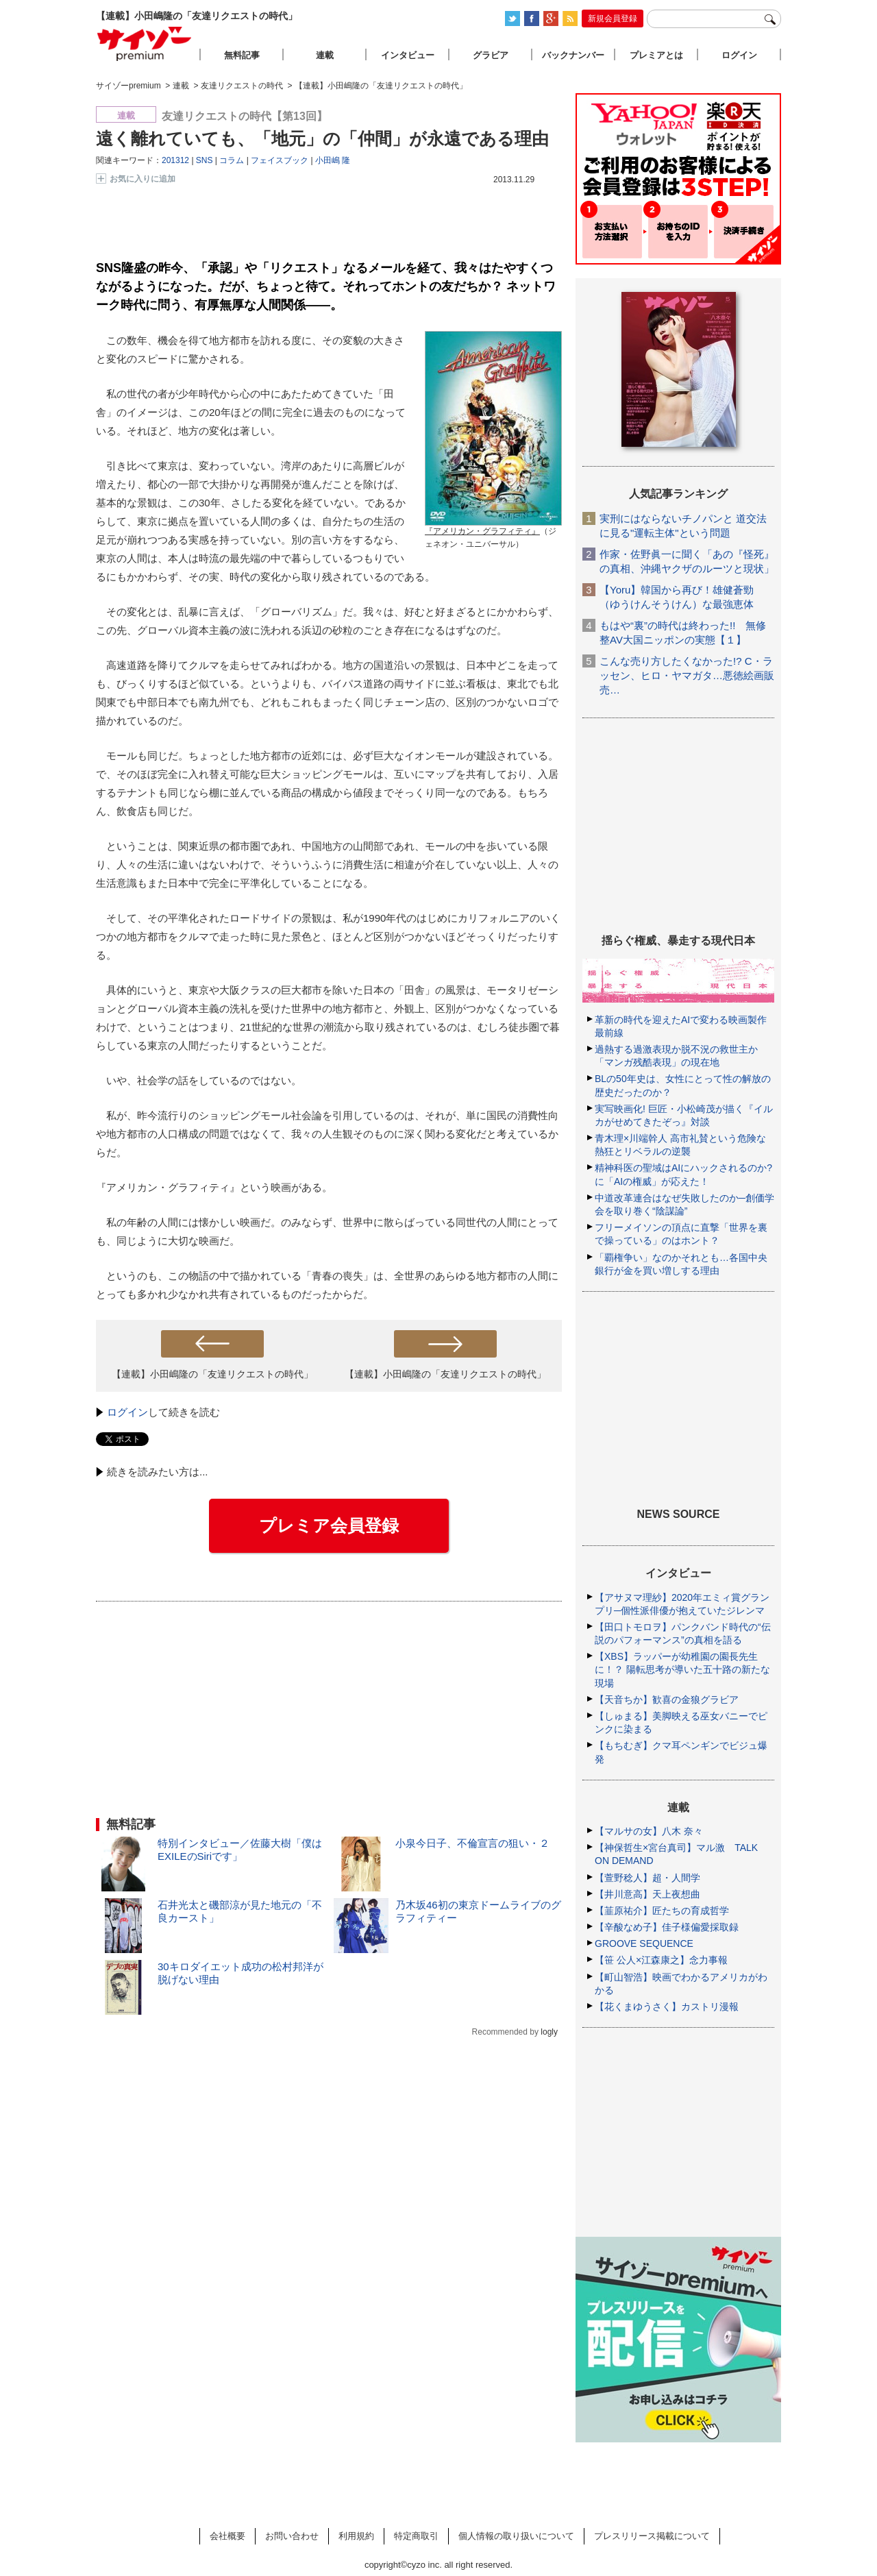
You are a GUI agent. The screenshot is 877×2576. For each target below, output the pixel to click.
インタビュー (407, 55)
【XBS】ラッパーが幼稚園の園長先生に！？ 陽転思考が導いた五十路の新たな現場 (682, 1669)
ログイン (127, 1412)
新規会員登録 (612, 18)
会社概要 (227, 2536)
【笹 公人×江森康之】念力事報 (661, 1959)
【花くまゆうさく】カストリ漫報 (667, 2006)
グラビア (490, 55)
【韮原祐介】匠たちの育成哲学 (662, 1910)
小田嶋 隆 (332, 160)
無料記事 (242, 55)
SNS (204, 160)
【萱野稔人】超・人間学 (647, 1877)
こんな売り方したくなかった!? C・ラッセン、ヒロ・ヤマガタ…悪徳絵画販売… (687, 675)
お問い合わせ (292, 2536)
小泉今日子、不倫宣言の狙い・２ (472, 1843)
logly (549, 2032)
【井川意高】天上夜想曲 (647, 1894)
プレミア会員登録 (329, 1525)
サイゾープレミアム (144, 43)
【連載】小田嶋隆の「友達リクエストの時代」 (212, 1374)
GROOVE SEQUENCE (644, 1943)
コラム (231, 160)
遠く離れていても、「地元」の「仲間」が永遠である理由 (322, 138)
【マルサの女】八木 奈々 (649, 1831)
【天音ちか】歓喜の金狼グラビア (667, 1699)
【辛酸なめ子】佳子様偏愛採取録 (667, 1927)
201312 (175, 160)
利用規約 (356, 2536)
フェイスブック (279, 160)
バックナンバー (573, 55)
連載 (325, 55)
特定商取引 (416, 2536)
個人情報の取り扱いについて (516, 2536)
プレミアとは (656, 55)
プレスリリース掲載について (652, 2536)
